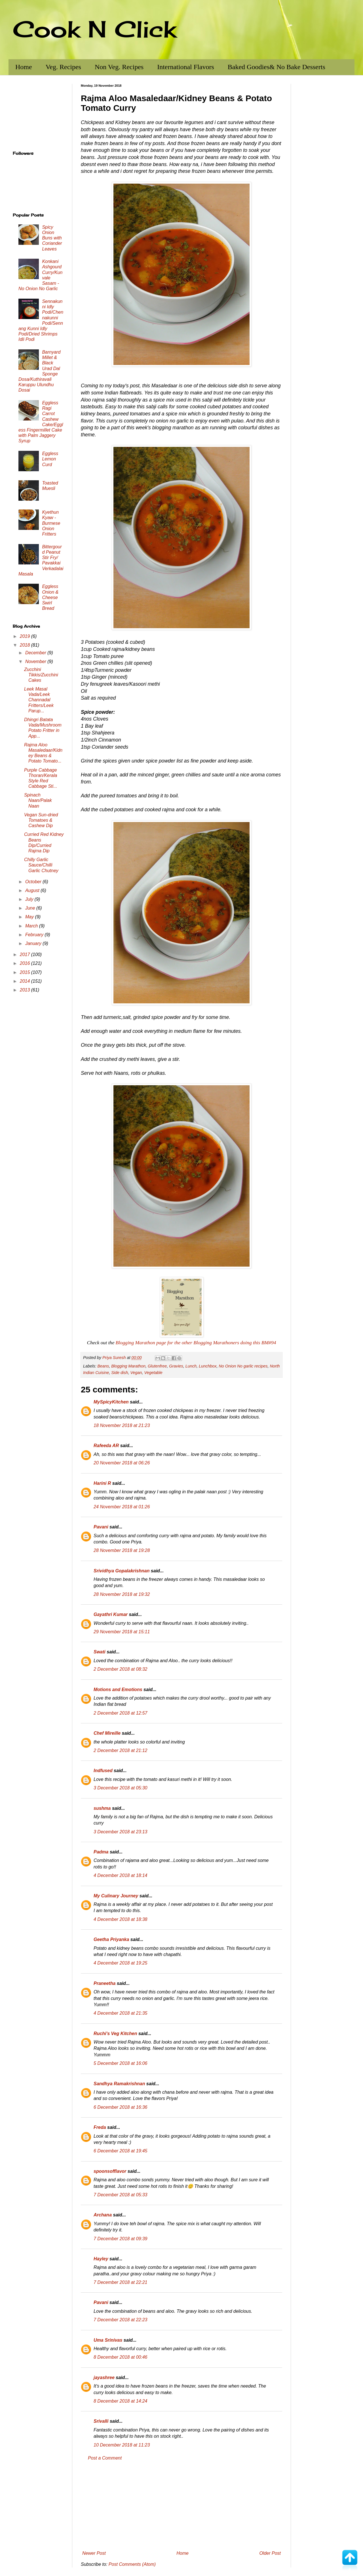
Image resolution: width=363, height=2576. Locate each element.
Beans (103, 1366)
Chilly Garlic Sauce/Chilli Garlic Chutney (41, 865)
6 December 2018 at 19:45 (120, 2150)
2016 (25, 963)
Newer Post (94, 2553)
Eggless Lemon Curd (50, 459)
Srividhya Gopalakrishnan (121, 1570)
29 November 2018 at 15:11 (122, 1631)
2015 (25, 972)
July (30, 899)
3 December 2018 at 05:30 (120, 1787)
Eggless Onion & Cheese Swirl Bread (50, 597)
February (35, 934)
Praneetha (104, 1983)
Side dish (119, 1372)
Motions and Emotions (118, 1689)
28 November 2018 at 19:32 (122, 1594)
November (36, 661)
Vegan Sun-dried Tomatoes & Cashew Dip (41, 820)
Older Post (270, 2553)
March (32, 925)
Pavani (101, 1526)
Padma (101, 1851)
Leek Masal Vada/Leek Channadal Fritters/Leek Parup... (39, 700)
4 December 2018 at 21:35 (120, 2013)
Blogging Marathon (128, 1366)
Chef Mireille (107, 1733)
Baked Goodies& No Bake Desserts (276, 67)
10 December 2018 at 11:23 (122, 2445)
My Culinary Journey (116, 1895)
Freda (100, 2127)
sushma (102, 1808)
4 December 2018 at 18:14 (120, 1875)
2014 (25, 981)
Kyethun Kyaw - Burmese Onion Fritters (51, 523)
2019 (25, 636)
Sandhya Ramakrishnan (119, 2083)
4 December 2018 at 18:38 (120, 1919)
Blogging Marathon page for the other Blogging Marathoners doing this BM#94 (196, 1342)
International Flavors (185, 67)
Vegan (136, 1372)
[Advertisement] (181, 2505)
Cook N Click (94, 29)
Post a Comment (105, 2458)
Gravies (176, 1366)
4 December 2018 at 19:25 (120, 1963)
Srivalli (101, 2421)
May (30, 916)
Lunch (191, 1366)
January (34, 943)
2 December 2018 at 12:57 (120, 1713)
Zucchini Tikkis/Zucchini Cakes (41, 675)
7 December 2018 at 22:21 (120, 2282)
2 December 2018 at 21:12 (120, 1750)
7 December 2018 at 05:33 (120, 2194)
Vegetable (153, 1372)
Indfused (103, 1770)
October (34, 881)
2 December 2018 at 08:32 (120, 1669)
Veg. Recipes (63, 67)
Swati (99, 1651)
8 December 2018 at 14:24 (120, 2401)
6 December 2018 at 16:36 (120, 2107)
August (33, 890)
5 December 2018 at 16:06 (120, 2063)
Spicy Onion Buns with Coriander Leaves (52, 238)
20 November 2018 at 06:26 (122, 1462)
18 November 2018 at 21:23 (122, 1425)
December (36, 652)
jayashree (104, 2377)
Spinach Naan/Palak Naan (38, 800)
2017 (25, 954)
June (30, 908)
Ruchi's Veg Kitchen (115, 2033)
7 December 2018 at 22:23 (120, 2319)
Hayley (101, 2258)
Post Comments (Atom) (132, 2564)
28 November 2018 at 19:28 (122, 1550)
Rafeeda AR (106, 1445)
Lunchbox (207, 1366)
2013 (25, 989)
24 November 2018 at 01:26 (122, 1506)
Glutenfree (157, 1366)
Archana (103, 2214)
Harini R (102, 1483)
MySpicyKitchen (111, 1402)
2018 (25, 645)
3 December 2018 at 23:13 (120, 1831)
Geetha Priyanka (111, 1939)
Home (23, 67)
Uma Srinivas (108, 2340)
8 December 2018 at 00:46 (120, 2357)
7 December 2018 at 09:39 (120, 2238)
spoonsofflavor (110, 2171)
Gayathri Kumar (111, 1614)
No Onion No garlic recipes (243, 1366)
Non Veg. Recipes (119, 67)
